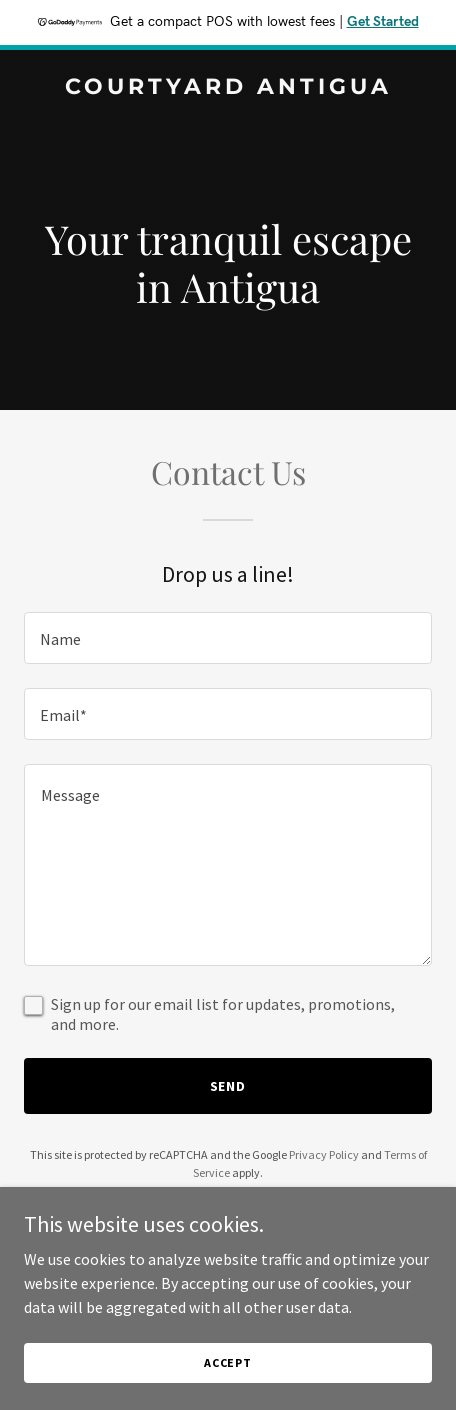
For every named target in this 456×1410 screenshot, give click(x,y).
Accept (228, 1362)
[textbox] (228, 638)
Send (228, 1086)
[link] (228, 88)
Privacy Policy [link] (324, 1154)
